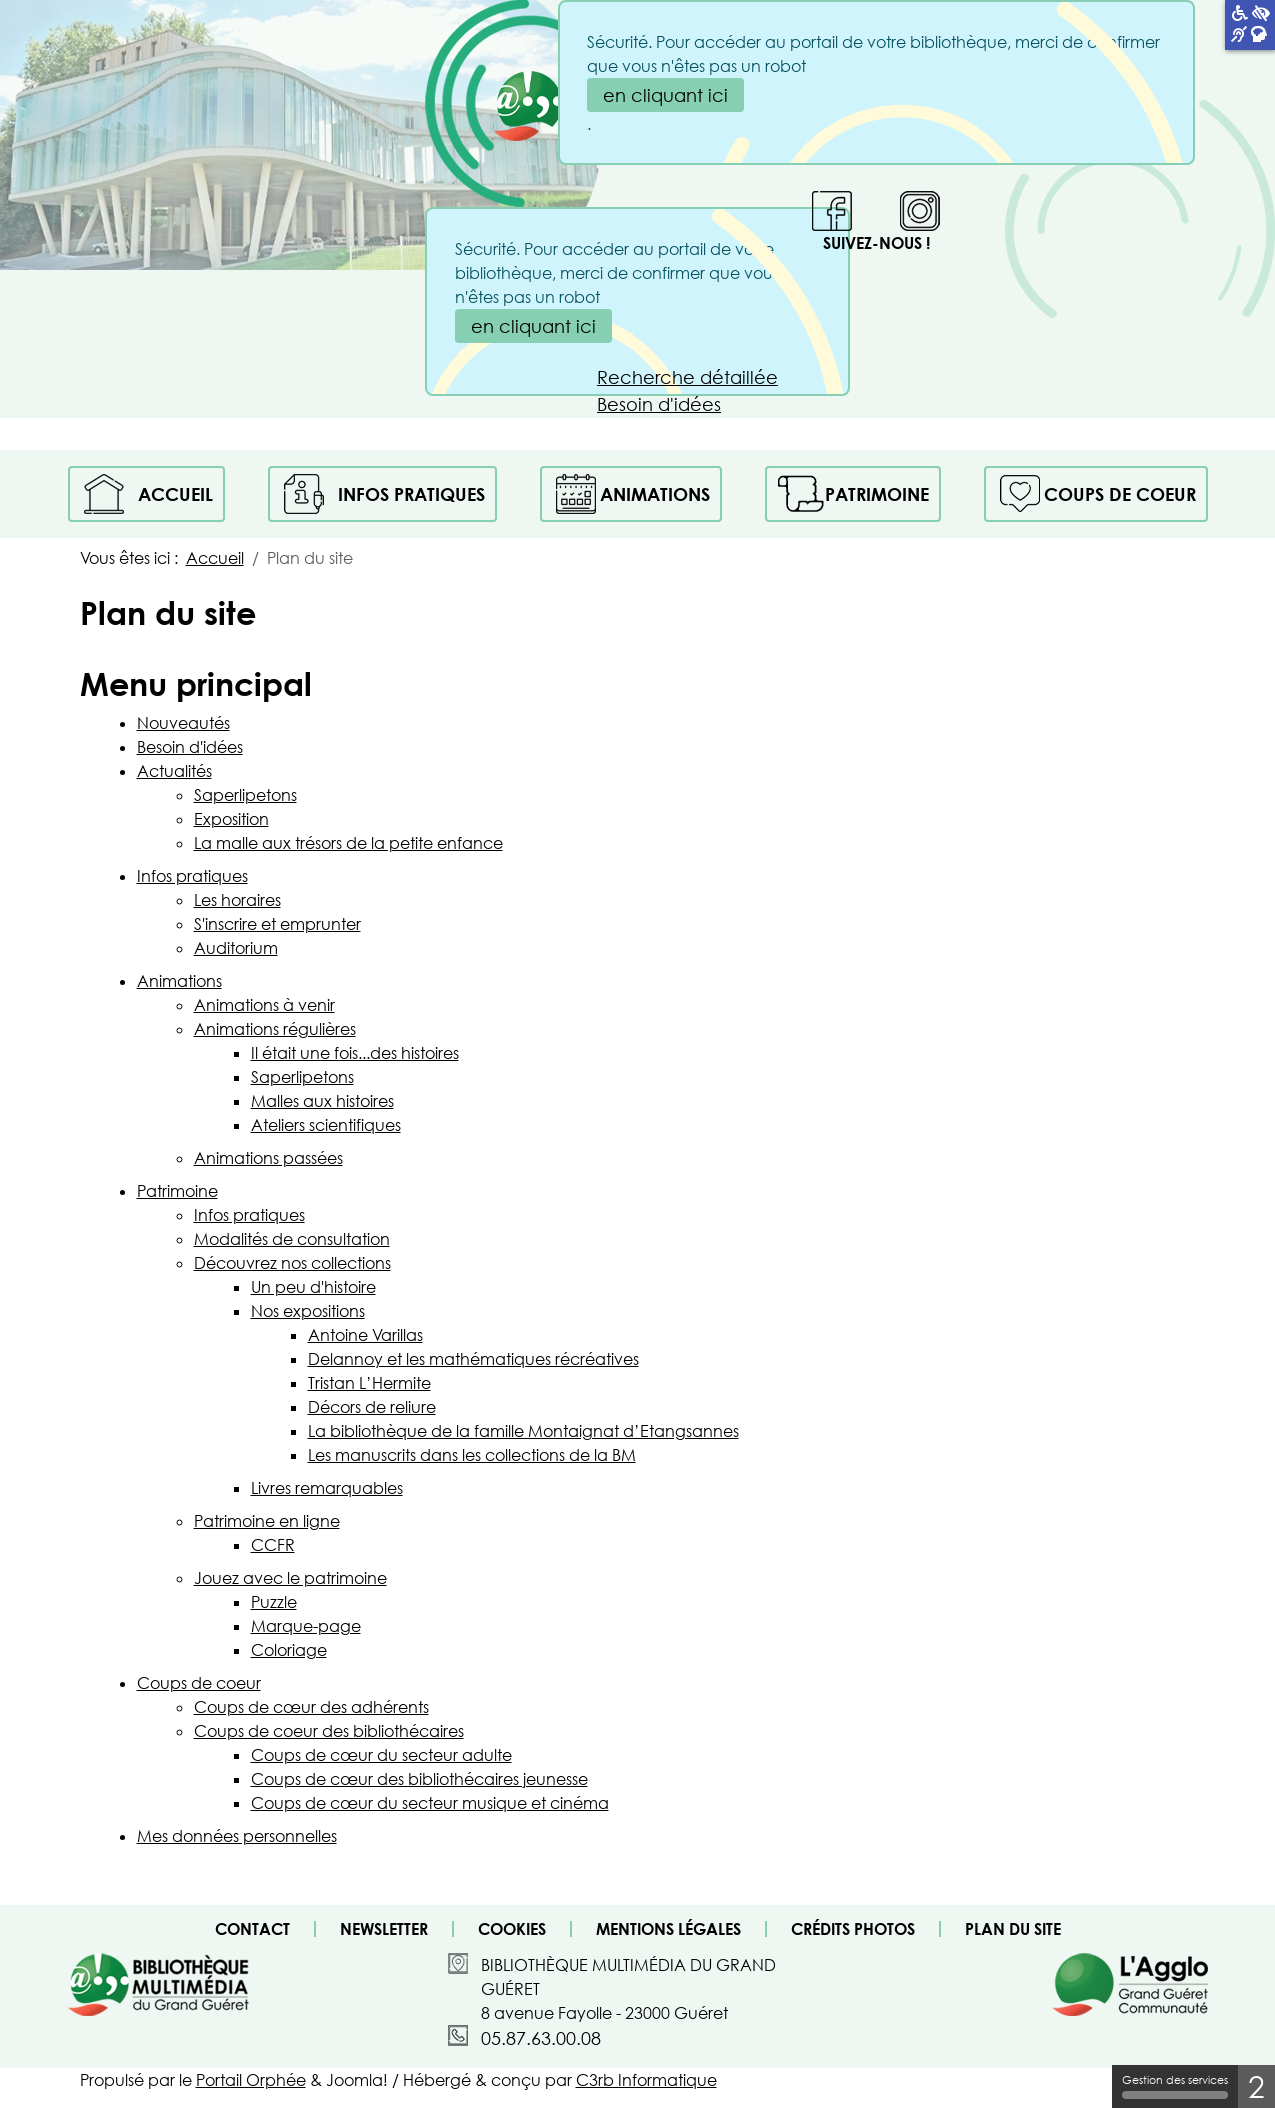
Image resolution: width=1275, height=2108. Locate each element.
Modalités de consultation (292, 1239)
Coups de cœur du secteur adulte (381, 1755)
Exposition (231, 819)
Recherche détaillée (687, 377)
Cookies (512, 1929)
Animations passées (268, 1158)
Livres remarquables (327, 1488)
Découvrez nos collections (292, 1263)
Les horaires (237, 900)
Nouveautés (183, 723)
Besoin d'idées (659, 404)
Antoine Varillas (365, 1335)
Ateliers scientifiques (326, 1125)
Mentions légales (668, 1929)
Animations (179, 981)
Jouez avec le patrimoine (290, 1578)
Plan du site (1013, 1929)
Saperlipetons (245, 795)
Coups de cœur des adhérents (311, 1707)
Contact (252, 1929)
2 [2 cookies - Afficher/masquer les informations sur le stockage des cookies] (1256, 2086)
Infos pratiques (192, 876)
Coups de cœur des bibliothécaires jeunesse (419, 1779)
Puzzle (274, 1602)
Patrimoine (177, 1191)
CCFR (273, 1545)
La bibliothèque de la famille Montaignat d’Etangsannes (523, 1431)
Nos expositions (308, 1311)
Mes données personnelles (237, 1836)
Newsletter (384, 1929)
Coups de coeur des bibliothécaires (329, 1731)
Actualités (174, 771)
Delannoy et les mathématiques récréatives (473, 1359)
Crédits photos (853, 1929)
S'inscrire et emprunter (277, 924)
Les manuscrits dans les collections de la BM (472, 1455)
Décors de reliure (372, 1407)
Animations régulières (275, 1029)
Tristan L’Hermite (369, 1383)
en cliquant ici (533, 326)
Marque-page (306, 1626)
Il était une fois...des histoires (355, 1053)
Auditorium (236, 948)
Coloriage (289, 1650)
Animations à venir (264, 1005)
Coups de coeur (199, 1683)
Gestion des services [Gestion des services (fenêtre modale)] (1175, 2086)
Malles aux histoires (322, 1101)
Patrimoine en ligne (267, 1521)
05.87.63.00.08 (541, 2038)
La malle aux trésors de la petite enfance (348, 843)
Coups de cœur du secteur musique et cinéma (430, 1803)
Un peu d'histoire (313, 1287)
